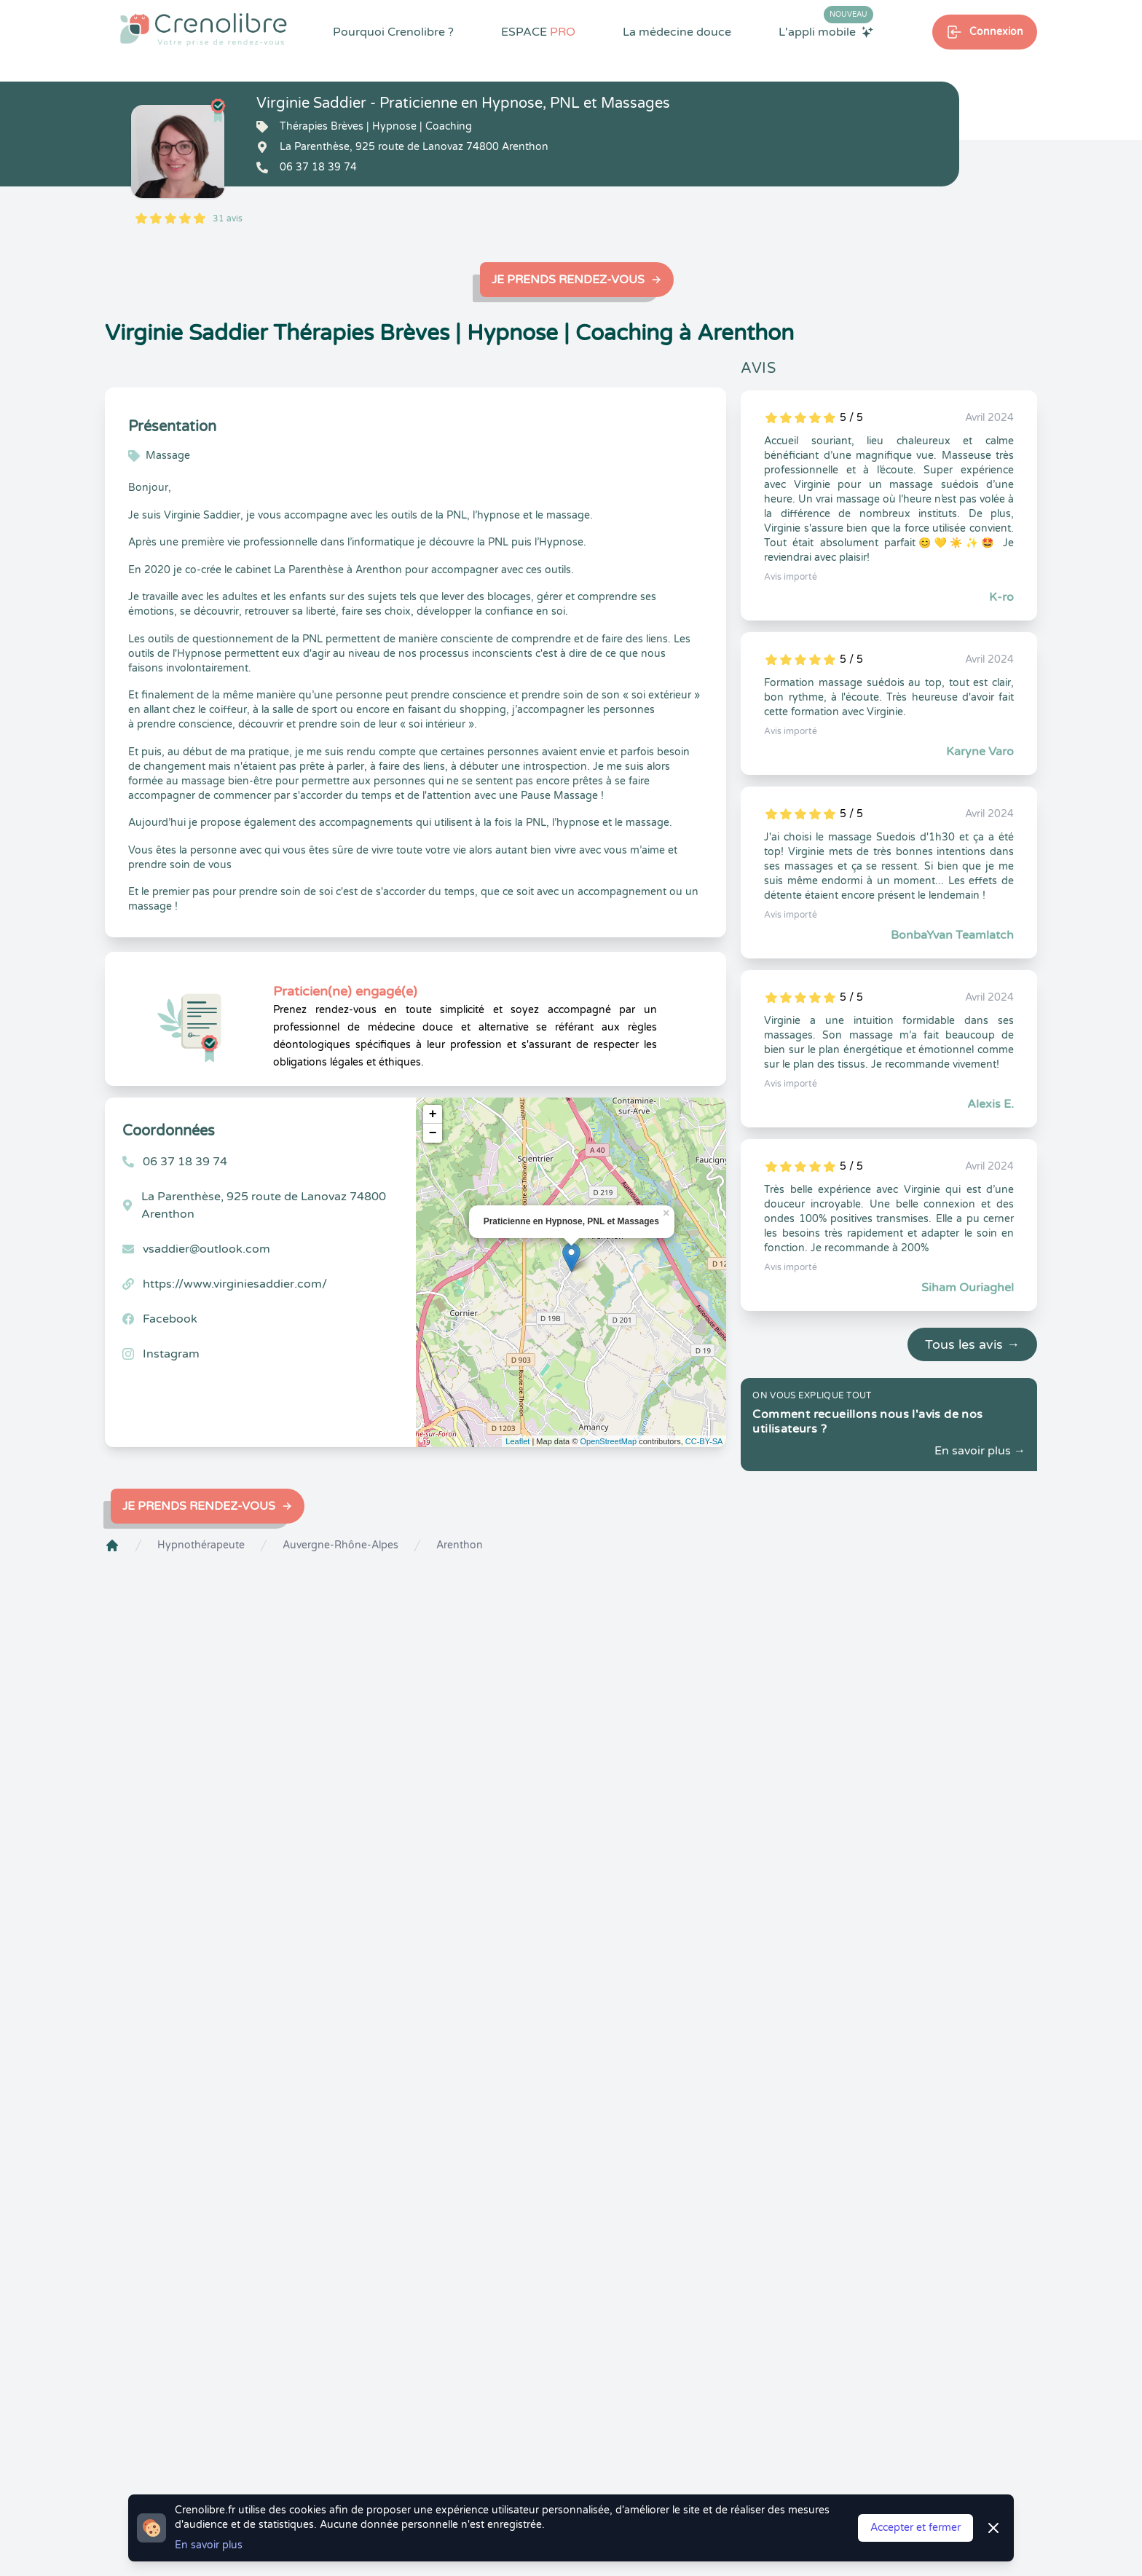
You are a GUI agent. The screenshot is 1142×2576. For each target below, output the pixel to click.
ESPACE (538, 32)
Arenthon (459, 1545)
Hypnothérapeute (201, 1545)
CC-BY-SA (704, 1441)
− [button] (433, 1133)
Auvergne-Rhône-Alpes (340, 1545)
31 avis (228, 218)
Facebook (170, 1319)
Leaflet (517, 1441)
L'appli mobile (826, 31)
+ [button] (433, 1114)
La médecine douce (677, 32)
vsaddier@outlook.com (206, 1249)
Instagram (171, 1354)
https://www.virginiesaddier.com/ (235, 1284)
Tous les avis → (972, 1344)
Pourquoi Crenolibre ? (393, 32)
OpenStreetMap (608, 1441)
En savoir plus (209, 2545)
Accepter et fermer (915, 2527)
